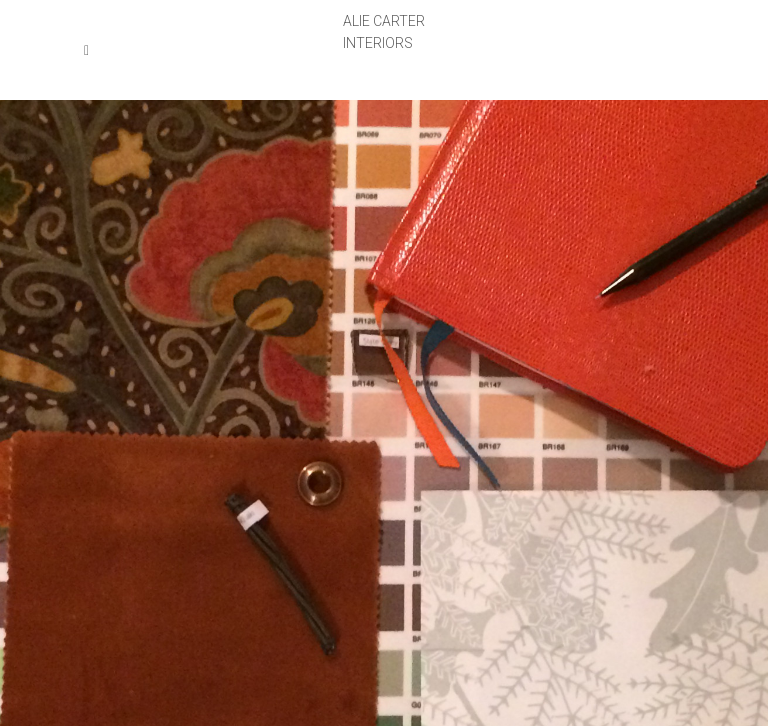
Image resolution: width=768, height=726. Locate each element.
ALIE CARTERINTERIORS (384, 32)
